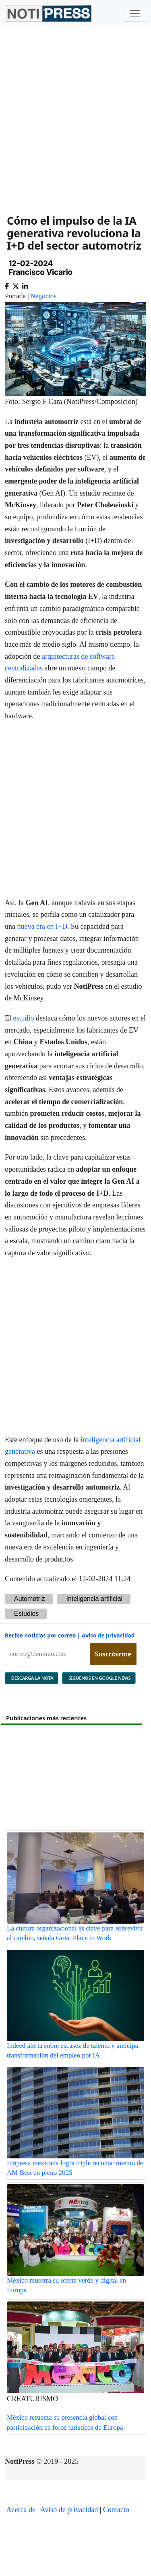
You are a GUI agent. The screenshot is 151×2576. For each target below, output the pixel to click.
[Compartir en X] (15, 285)
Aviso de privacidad (108, 1635)
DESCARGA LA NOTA (31, 1678)
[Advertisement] (75, 115)
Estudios (26, 1613)
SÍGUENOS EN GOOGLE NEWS (98, 1678)
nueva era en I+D (42, 926)
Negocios (43, 296)
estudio (23, 1018)
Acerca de (20, 2510)
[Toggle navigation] (135, 14)
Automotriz (29, 1598)
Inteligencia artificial (94, 1598)
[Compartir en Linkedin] (25, 285)
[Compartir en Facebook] (7, 285)
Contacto (116, 2510)
